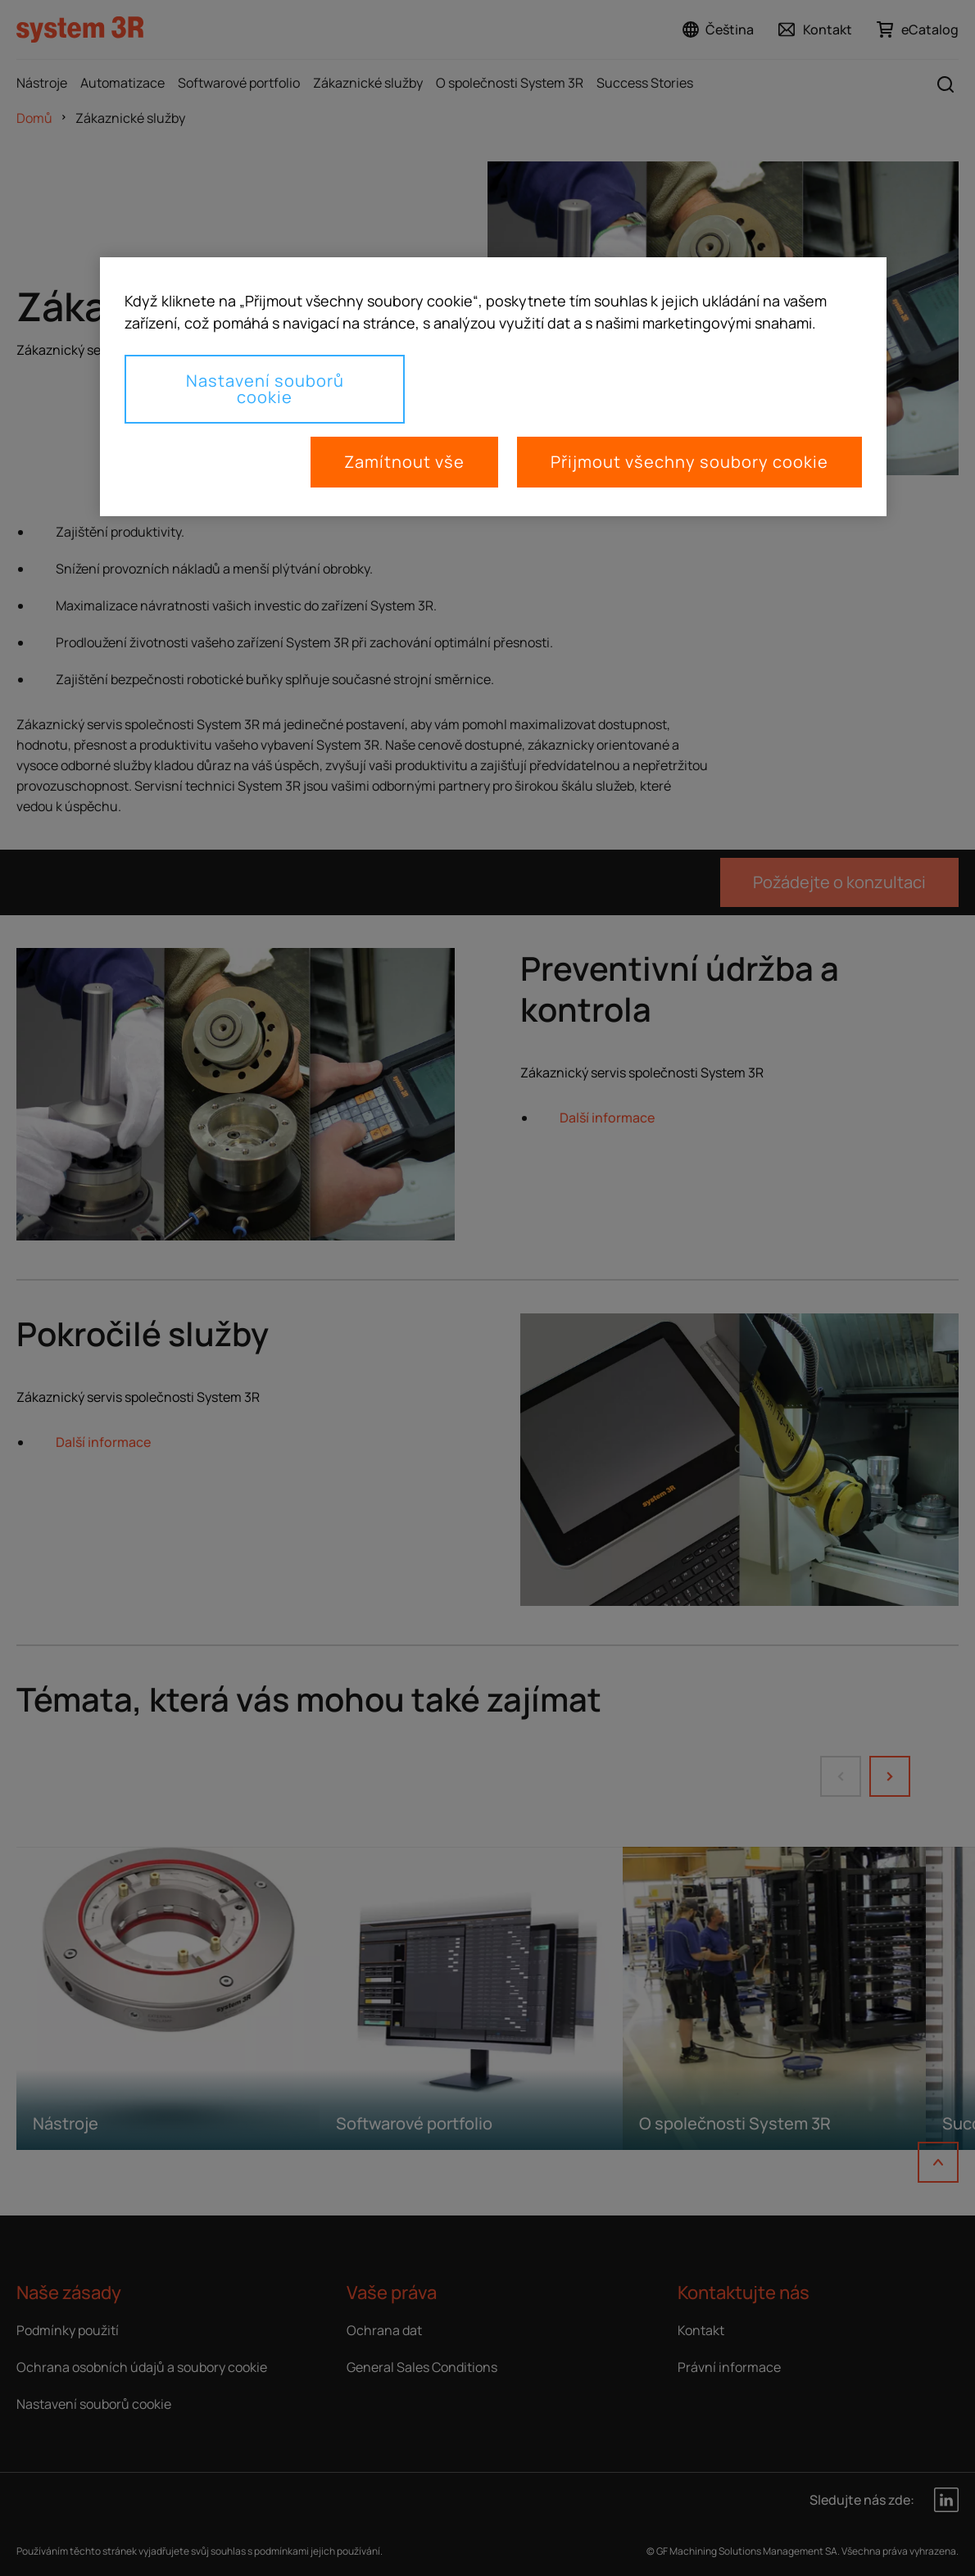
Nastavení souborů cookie (265, 389)
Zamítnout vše (404, 462)
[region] (493, 386)
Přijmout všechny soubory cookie (689, 462)
